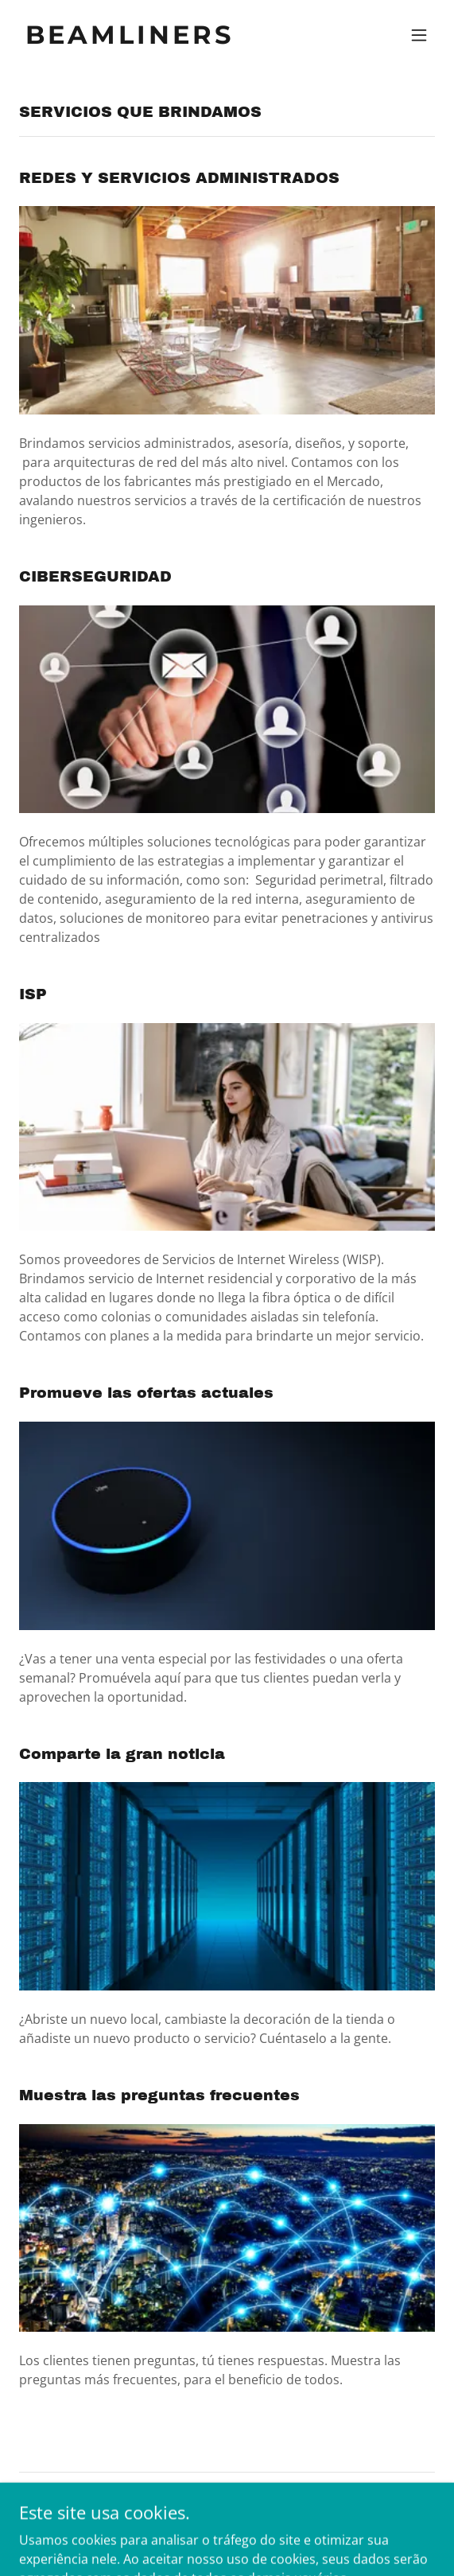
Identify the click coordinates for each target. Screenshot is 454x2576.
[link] (164, 39)
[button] (419, 35)
